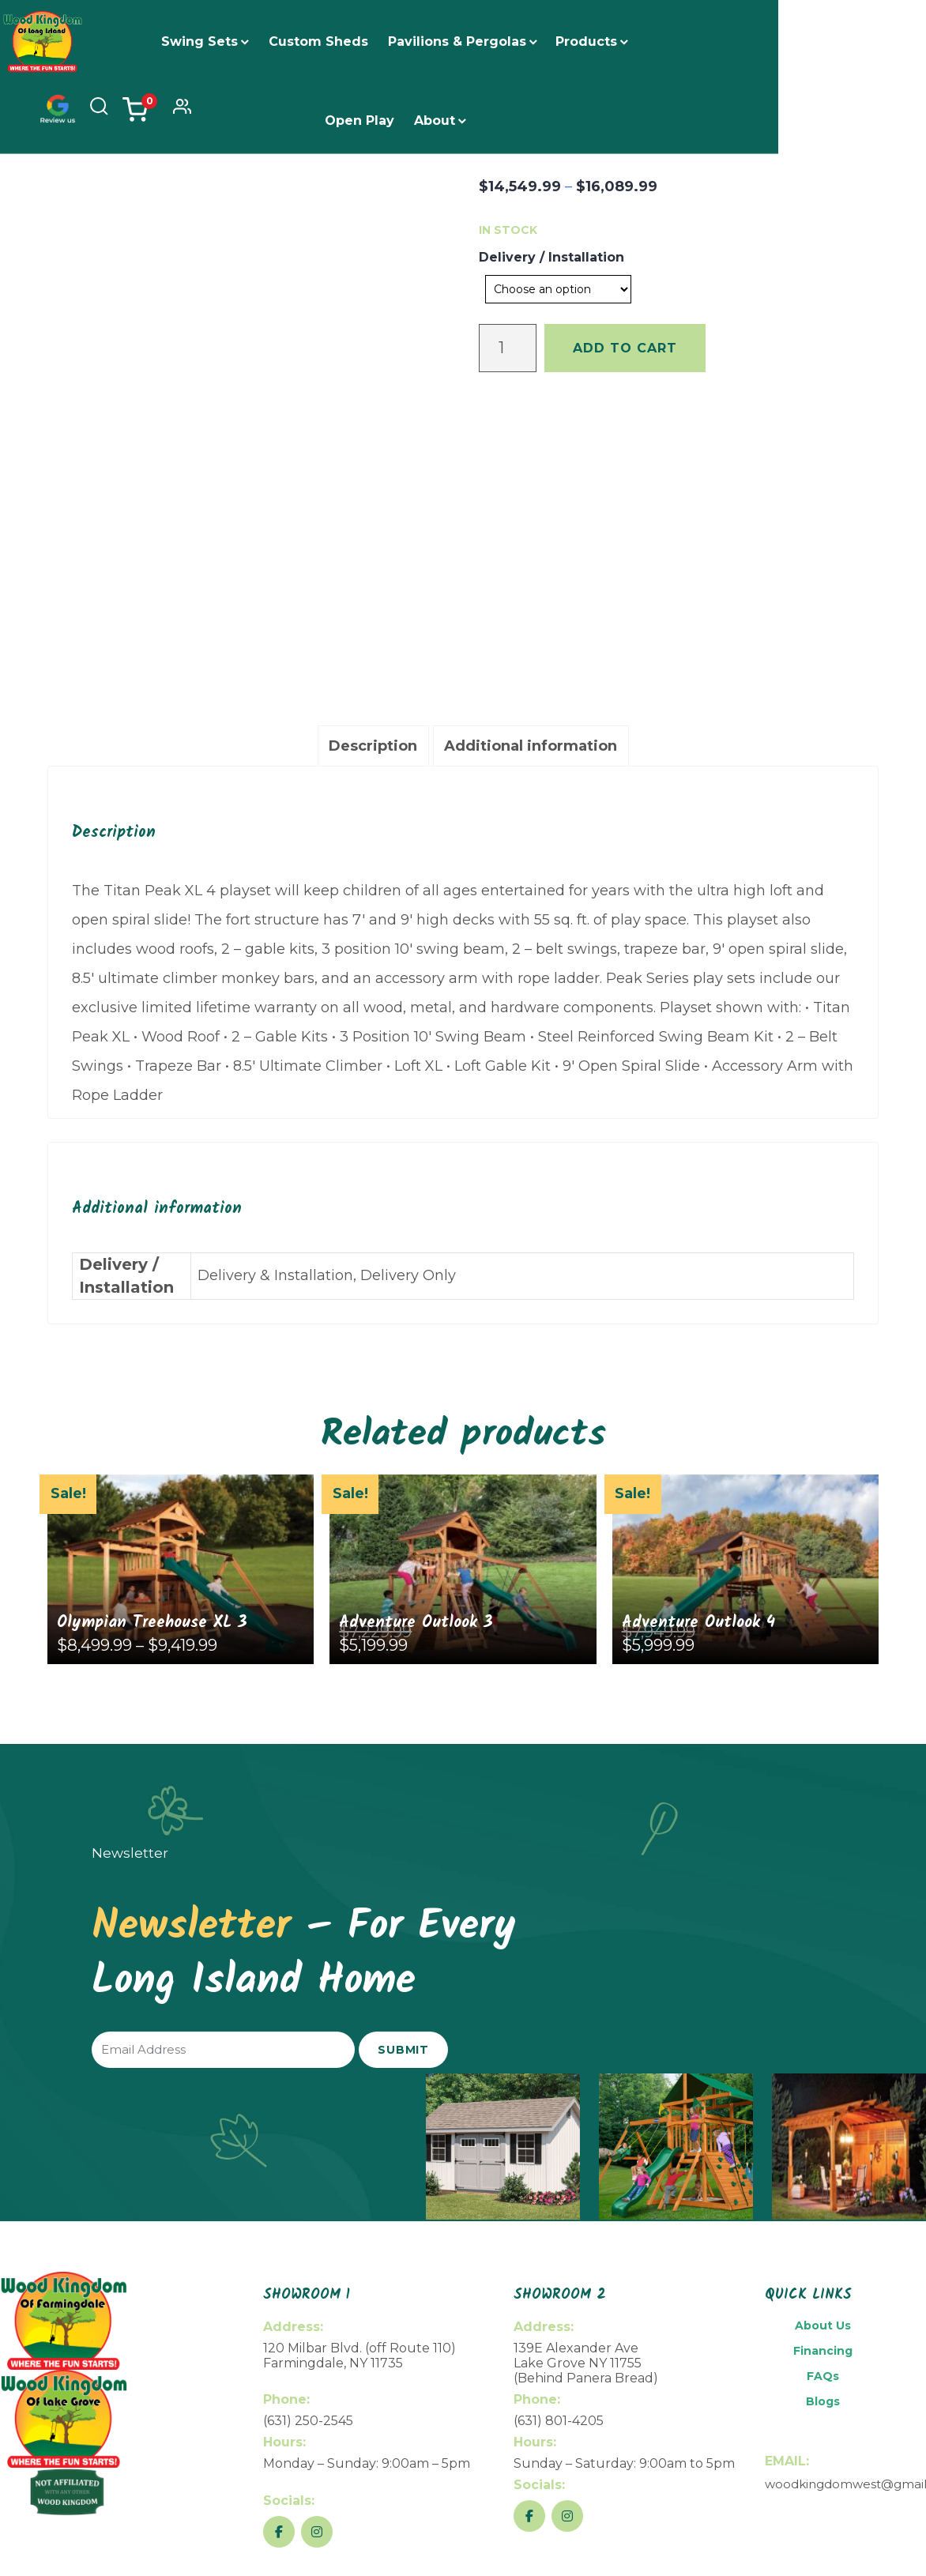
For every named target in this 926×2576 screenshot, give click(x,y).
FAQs (823, 2125)
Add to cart (625, 348)
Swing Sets (185, 41)
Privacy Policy (866, 2534)
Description (373, 494)
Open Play (668, 41)
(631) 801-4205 (559, 2170)
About (420, 120)
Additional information (530, 494)
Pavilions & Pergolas (443, 41)
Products (572, 41)
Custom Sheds (304, 41)
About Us (823, 2075)
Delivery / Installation (551, 257)
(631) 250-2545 (308, 2170)
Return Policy (784, 2534)
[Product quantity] (507, 348)
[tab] (373, 496)
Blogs (823, 2151)
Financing (823, 2100)
